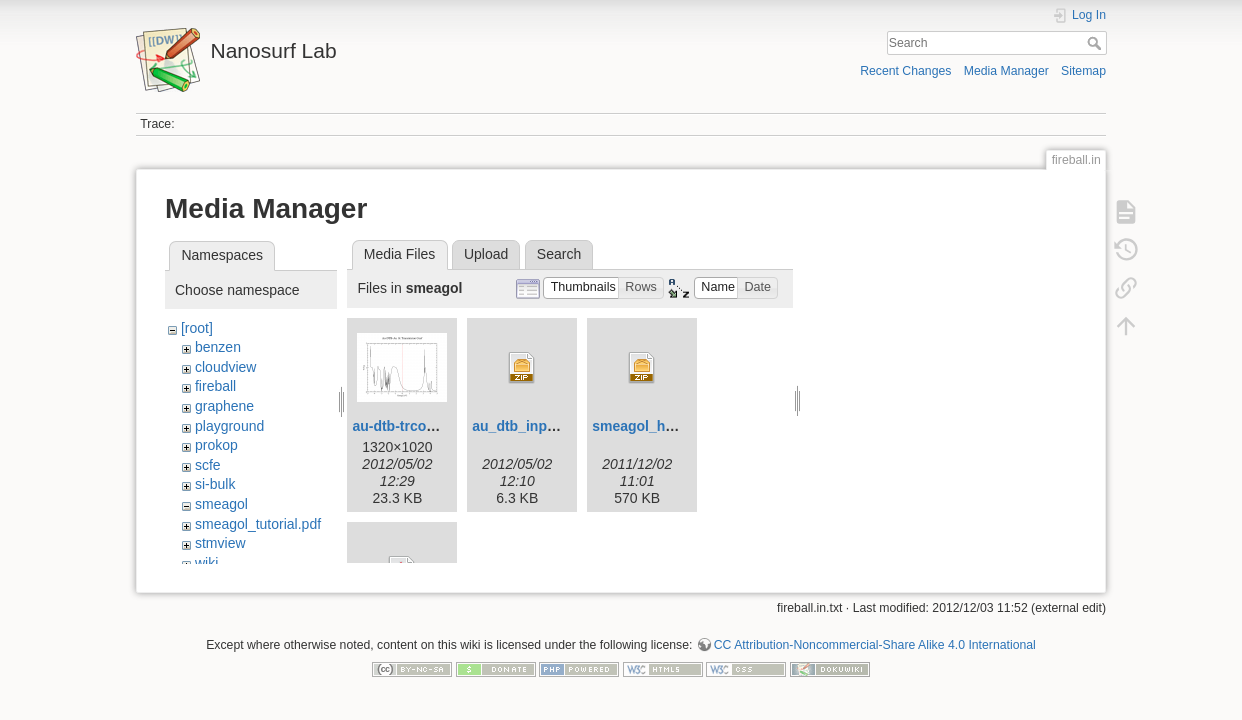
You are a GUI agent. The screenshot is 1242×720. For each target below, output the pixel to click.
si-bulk (215, 484)
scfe (208, 465)
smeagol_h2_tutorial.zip (671, 426)
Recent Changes (905, 71)
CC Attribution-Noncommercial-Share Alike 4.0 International (875, 637)
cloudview (225, 367)
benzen (218, 347)
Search (1096, 43)
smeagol (221, 504)
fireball (215, 386)
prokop (216, 445)
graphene (224, 406)
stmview (220, 543)
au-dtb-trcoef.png (410, 426)
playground (229, 426)
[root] (197, 328)
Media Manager (1006, 71)
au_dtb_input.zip (527, 426)
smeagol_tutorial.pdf (258, 524)
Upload (486, 254)
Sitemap (1083, 71)
